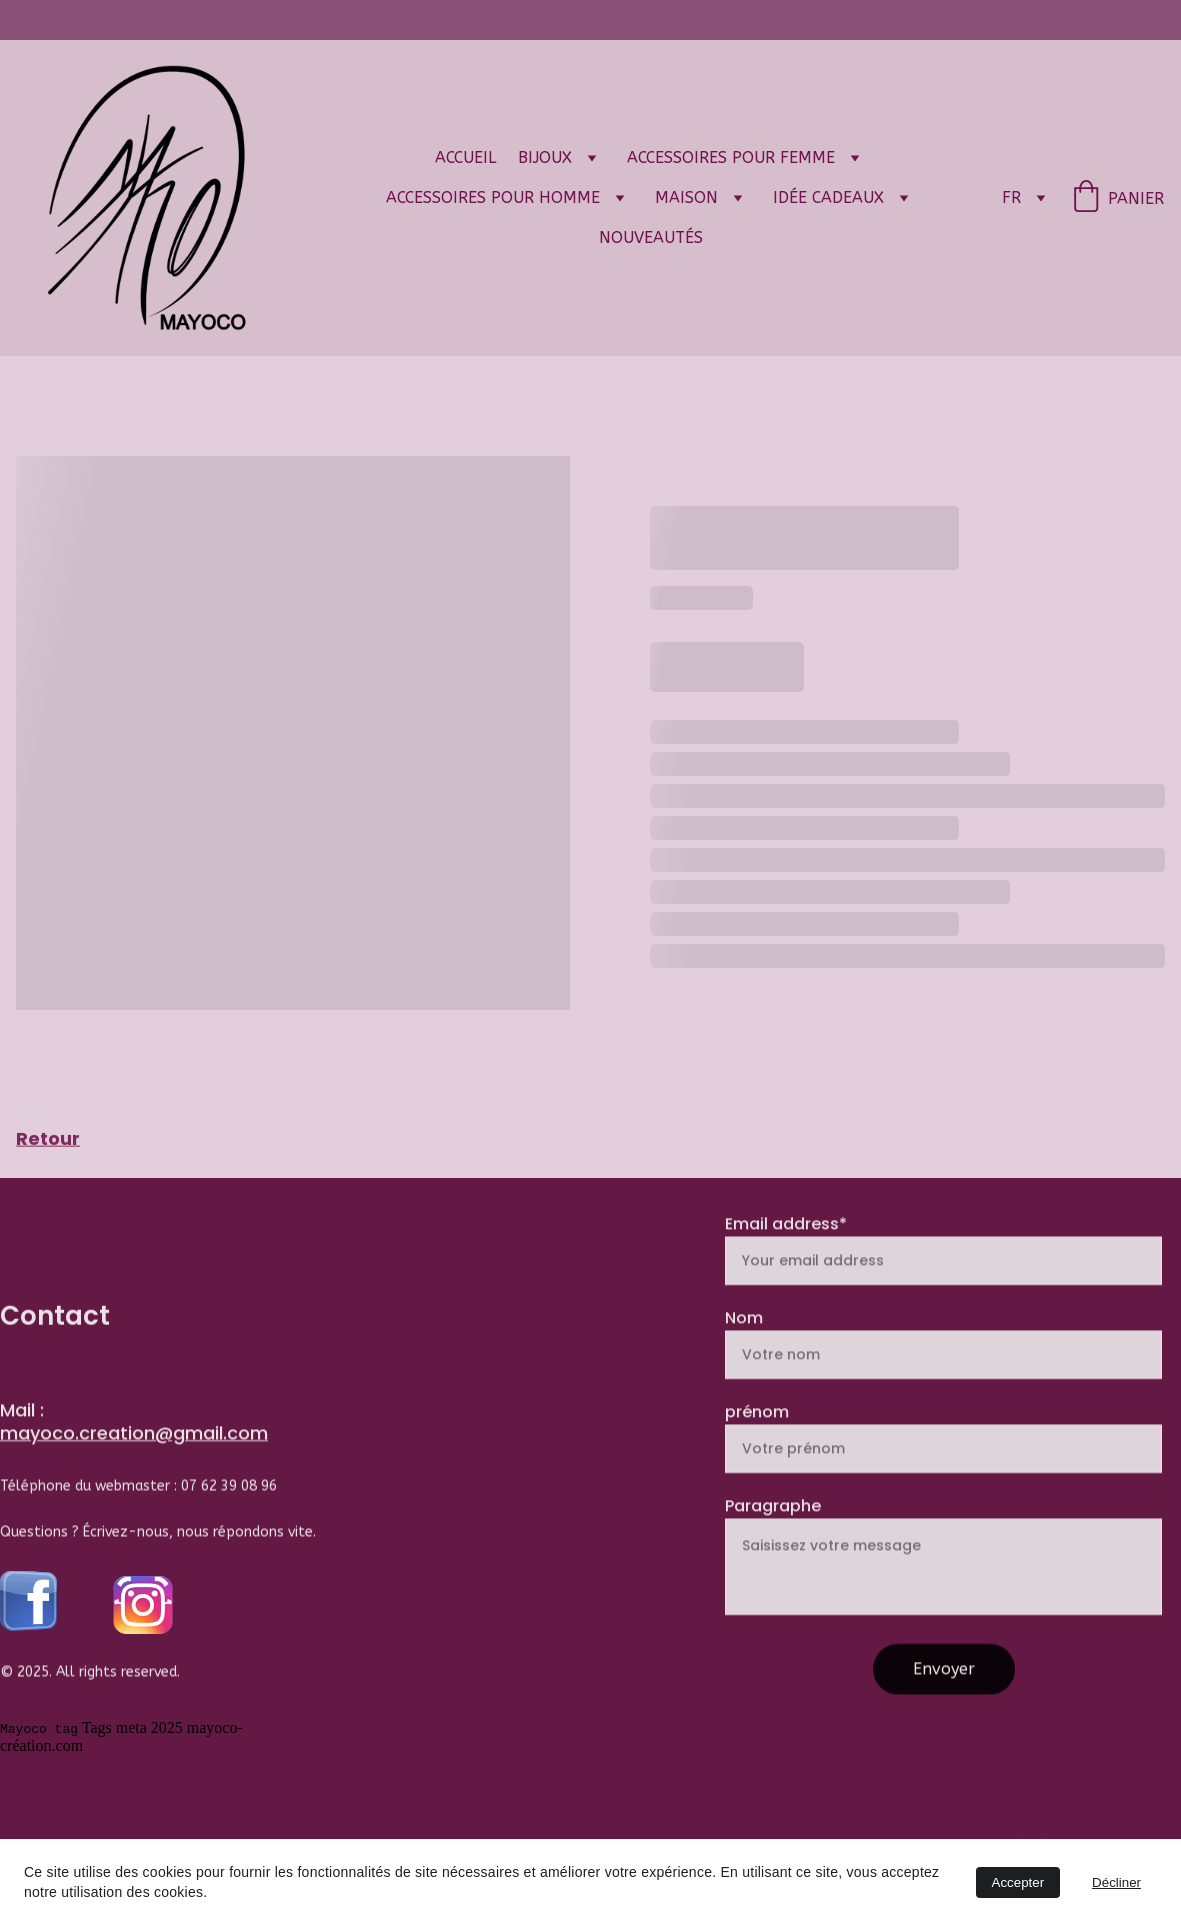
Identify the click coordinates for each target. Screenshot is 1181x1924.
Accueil (465, 157)
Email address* (786, 1257)
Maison (686, 197)
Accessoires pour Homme (493, 197)
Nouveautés (651, 237)
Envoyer (944, 1702)
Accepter (1018, 1882)
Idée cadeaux (828, 197)
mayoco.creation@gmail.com (134, 1436)
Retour (48, 1139)
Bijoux (545, 157)
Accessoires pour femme (731, 157)
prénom (757, 1445)
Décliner (1116, 1882)
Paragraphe (773, 1539)
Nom (744, 1351)
